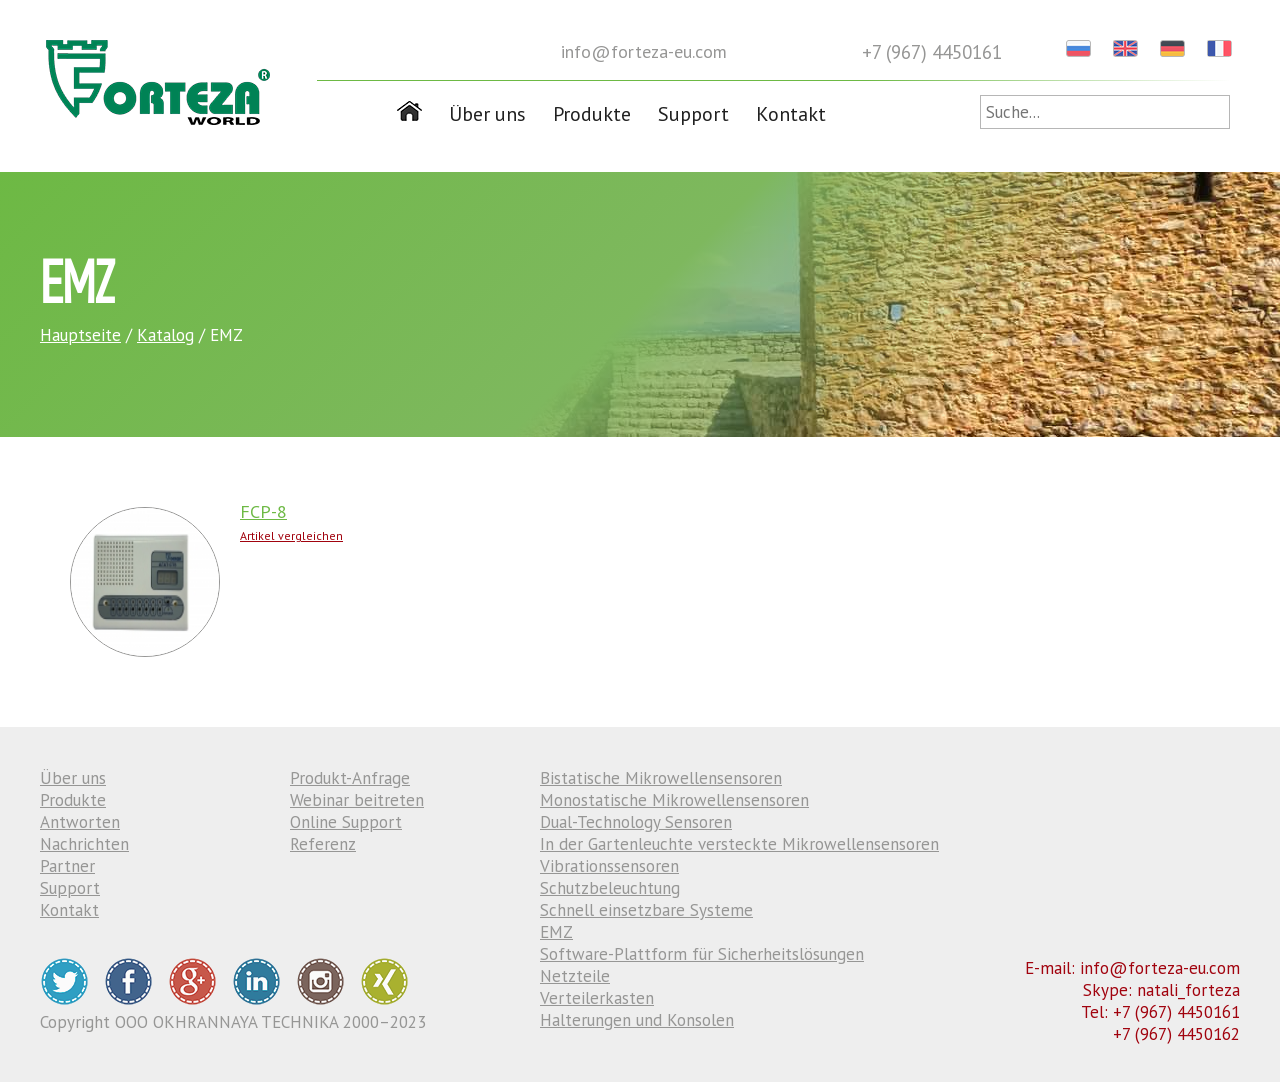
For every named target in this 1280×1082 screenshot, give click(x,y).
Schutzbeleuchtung (610, 888)
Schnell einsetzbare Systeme (646, 910)
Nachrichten (84, 844)
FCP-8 (263, 511)
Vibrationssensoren (609, 866)
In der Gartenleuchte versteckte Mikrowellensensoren (739, 844)
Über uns (487, 114)
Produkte (592, 114)
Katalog (165, 335)
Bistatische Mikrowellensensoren (661, 778)
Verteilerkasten (597, 998)
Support (693, 114)
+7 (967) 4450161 (932, 52)
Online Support (346, 822)
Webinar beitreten (357, 800)
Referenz (323, 844)
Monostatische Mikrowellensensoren (674, 800)
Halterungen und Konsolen (637, 1020)
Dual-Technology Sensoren (636, 822)
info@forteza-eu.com (644, 51)
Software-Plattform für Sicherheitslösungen (702, 954)
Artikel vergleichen (291, 535)
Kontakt (791, 114)
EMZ (556, 932)
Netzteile (575, 976)
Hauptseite (80, 335)
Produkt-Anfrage (350, 778)
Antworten (80, 822)
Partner (67, 866)
